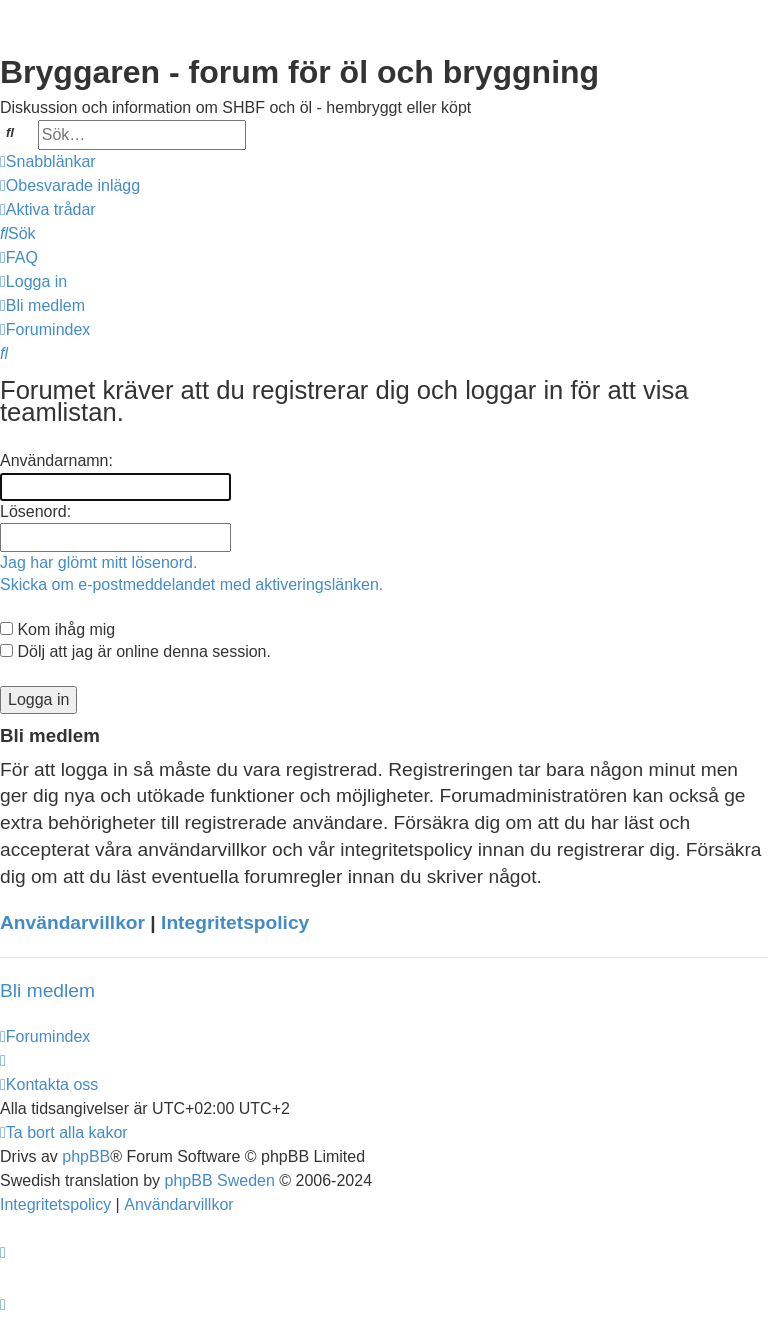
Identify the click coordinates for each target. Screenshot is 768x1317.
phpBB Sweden (220, 1180)
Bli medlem (47, 990)
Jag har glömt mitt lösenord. (98, 562)
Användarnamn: (56, 460)
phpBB (86, 1156)
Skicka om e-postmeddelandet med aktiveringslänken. (191, 584)
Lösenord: (35, 511)
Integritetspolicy (235, 922)
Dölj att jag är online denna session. (135, 651)
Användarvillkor (72, 922)
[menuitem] (70, 186)
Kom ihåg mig (57, 629)
